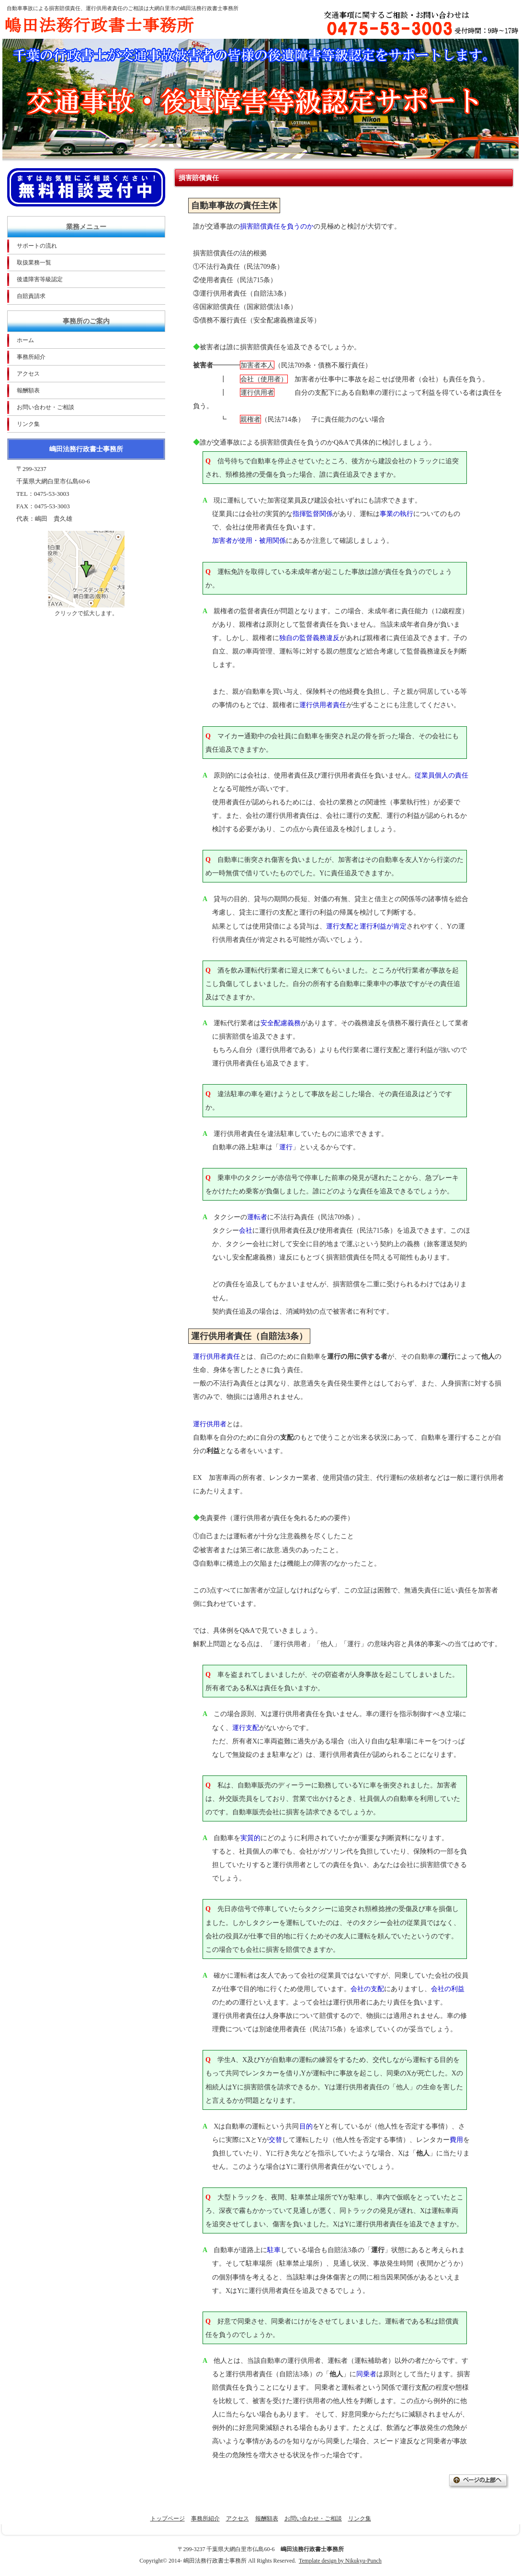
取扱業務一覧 (34, 262)
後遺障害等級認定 (40, 279)
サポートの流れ (37, 245)
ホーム (25, 340)
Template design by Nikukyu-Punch (340, 2560)
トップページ (167, 2518)
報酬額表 (28, 390)
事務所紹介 (31, 357)
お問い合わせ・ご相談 (45, 407)
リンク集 (28, 424)
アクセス (28, 373)
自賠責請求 (31, 296)
